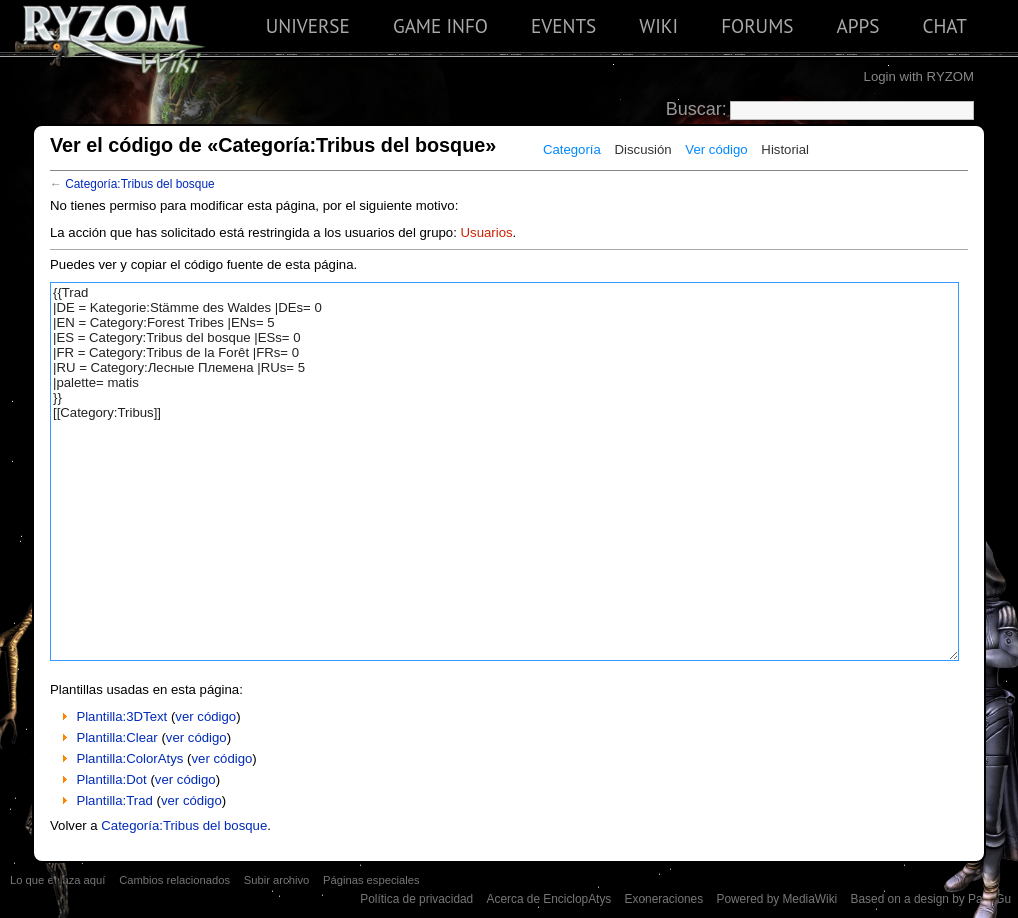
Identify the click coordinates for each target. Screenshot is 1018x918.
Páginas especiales (371, 880)
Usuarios (487, 232)
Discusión (643, 149)
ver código (205, 716)
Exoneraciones (664, 899)
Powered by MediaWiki (776, 899)
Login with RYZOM (919, 76)
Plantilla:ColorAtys (129, 758)
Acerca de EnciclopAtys (549, 899)
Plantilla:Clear (116, 737)
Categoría (572, 149)
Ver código (716, 149)
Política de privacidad (416, 899)
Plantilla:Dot (111, 779)
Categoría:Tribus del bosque (139, 184)
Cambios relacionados (174, 880)
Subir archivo (276, 880)
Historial (785, 149)
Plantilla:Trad (114, 800)
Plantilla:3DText (121, 716)
